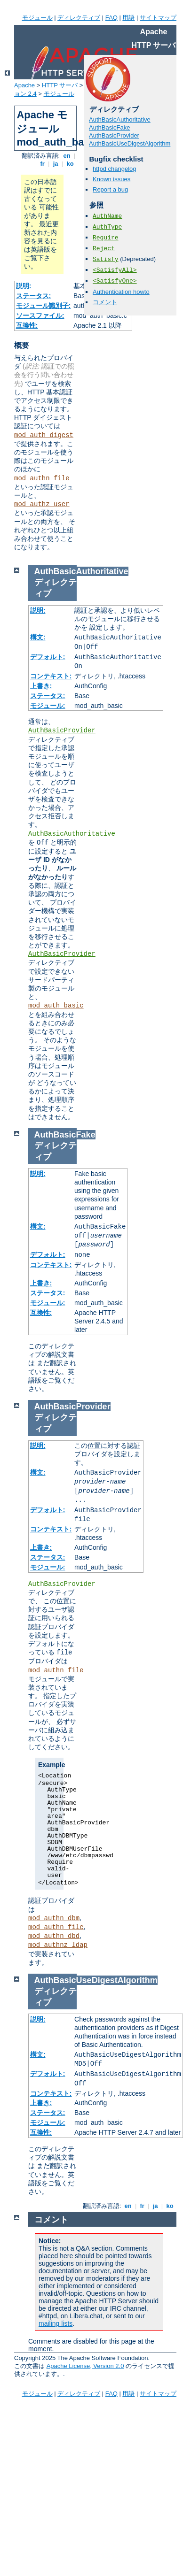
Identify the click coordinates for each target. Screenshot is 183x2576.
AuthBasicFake (109, 127)
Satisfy (106, 259)
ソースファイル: (40, 315)
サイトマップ (158, 17)
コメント (105, 302)
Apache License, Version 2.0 (85, 2365)
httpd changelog (114, 168)
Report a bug (110, 189)
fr (43, 163)
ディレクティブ (78, 17)
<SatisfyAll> (115, 270)
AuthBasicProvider (114, 135)
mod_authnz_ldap (58, 1945)
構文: (38, 637)
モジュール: (47, 705)
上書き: (41, 686)
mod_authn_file (42, 478)
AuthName (107, 216)
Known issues (111, 179)
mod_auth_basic (56, 1005)
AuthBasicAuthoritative (120, 119)
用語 (128, 17)
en (67, 155)
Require (106, 237)
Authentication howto (121, 291)
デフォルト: (47, 657)
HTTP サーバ (60, 85)
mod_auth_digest (43, 435)
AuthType (107, 227)
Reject (104, 248)
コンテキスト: (51, 676)
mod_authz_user (42, 504)
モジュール (37, 17)
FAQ (111, 17)
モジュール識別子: (43, 305)
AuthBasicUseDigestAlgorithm (129, 143)
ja (55, 163)
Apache (24, 85)
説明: (24, 286)
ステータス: (33, 296)
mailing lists (55, 2323)
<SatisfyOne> (115, 281)
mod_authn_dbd (54, 1936)
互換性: (27, 325)
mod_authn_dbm (54, 1918)
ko (70, 163)
